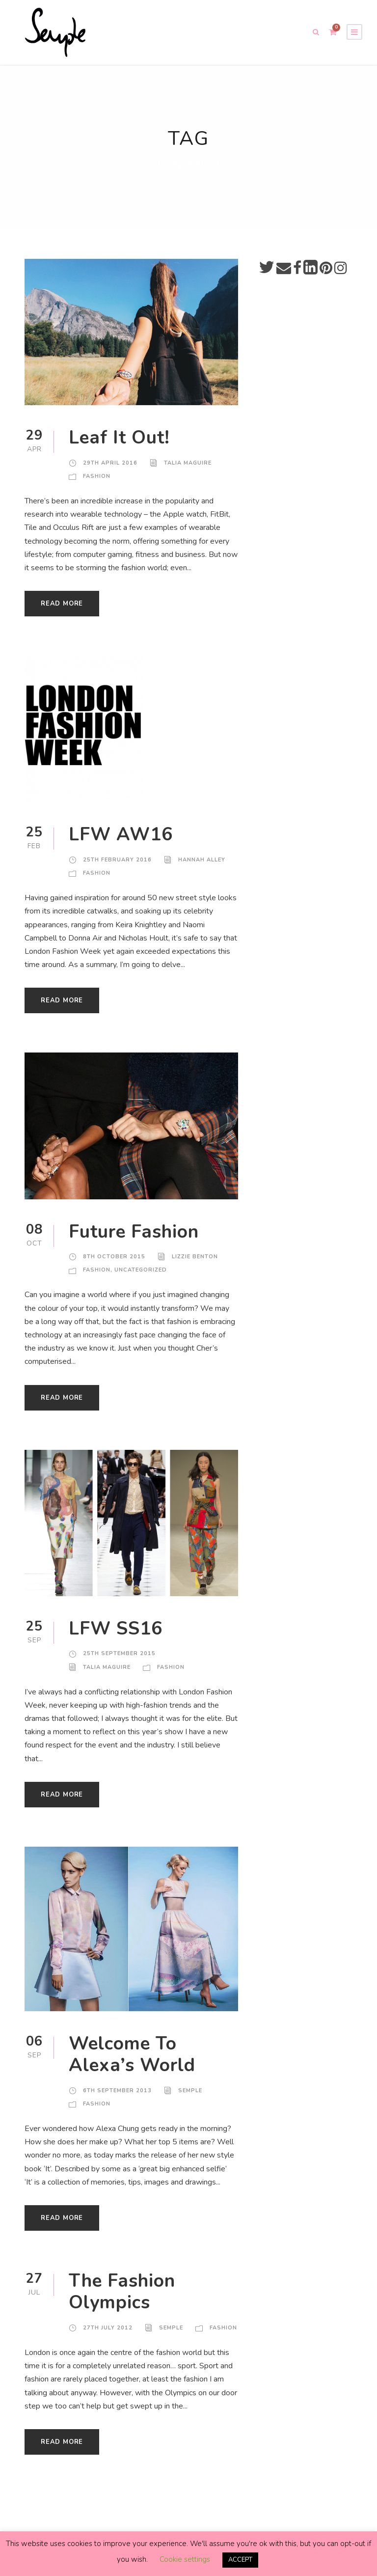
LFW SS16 (115, 1637)
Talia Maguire (185, 471)
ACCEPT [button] (240, 2560)
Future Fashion (138, 1240)
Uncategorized (140, 1278)
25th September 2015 (118, 1662)
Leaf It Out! (119, 446)
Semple (189, 2099)
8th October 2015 (113, 1265)
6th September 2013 (117, 2099)
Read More (62, 611)
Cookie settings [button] (184, 2560)
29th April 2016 (109, 471)
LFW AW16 (117, 842)
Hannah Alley (200, 868)
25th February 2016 (116, 868)
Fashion (96, 485)
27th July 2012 (107, 2336)
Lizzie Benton (192, 1265)
